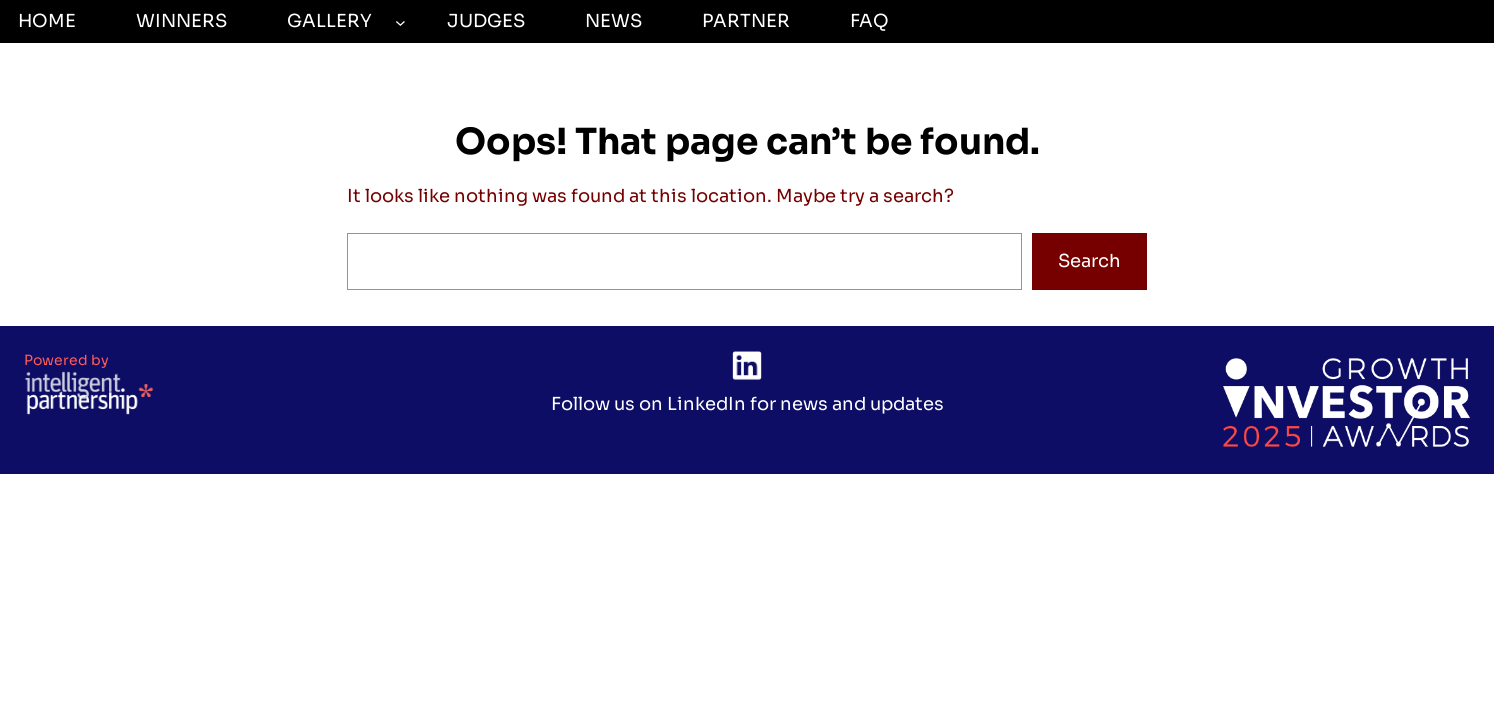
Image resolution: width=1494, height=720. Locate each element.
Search (1089, 261)
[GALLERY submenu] (400, 21)
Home (47, 21)
